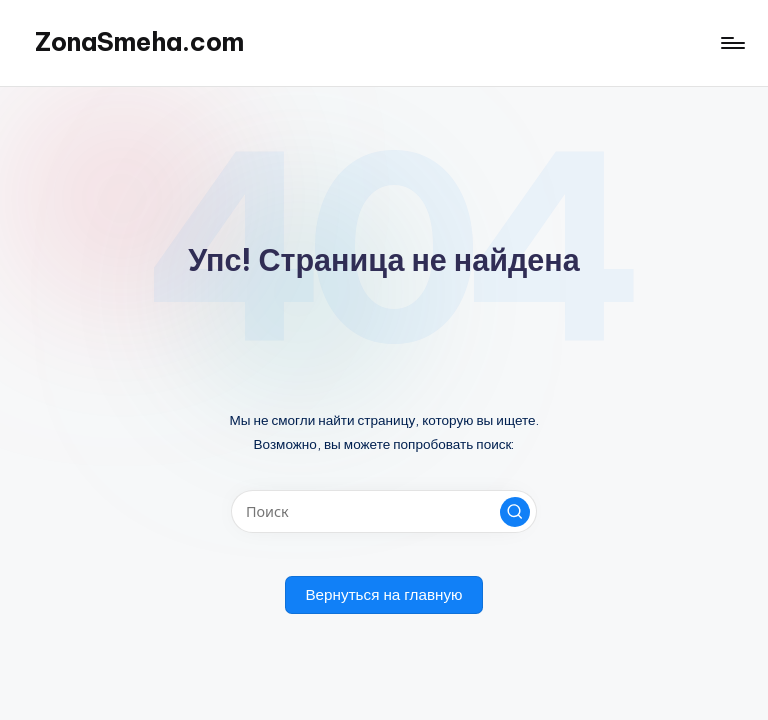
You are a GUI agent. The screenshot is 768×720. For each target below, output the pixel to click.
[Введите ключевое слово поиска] (383, 511)
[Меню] (731, 43)
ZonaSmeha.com (139, 42)
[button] (515, 512)
